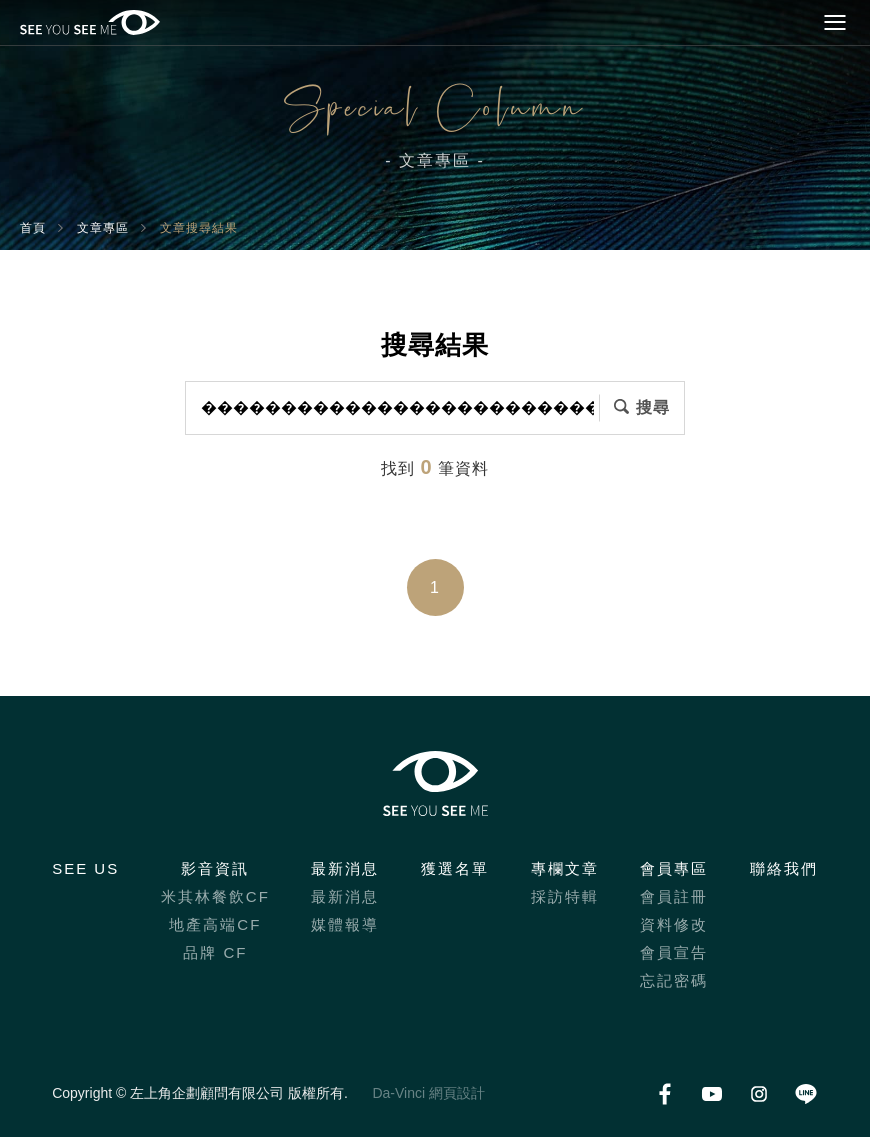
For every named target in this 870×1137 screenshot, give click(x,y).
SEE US (85, 868)
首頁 (33, 228)
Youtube (712, 1093)
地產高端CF (215, 924)
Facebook (665, 1093)
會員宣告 (674, 952)
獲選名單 (455, 868)
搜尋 (653, 407)
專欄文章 (565, 868)
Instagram (759, 1093)
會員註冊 (674, 896)
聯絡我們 (784, 868)
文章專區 (103, 228)
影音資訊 (215, 868)
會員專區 (674, 868)
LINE (806, 1093)
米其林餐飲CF (215, 896)
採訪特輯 (565, 896)
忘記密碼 (674, 980)
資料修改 (674, 924)
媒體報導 (345, 924)
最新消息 (345, 868)
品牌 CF (215, 952)
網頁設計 (457, 1093)
